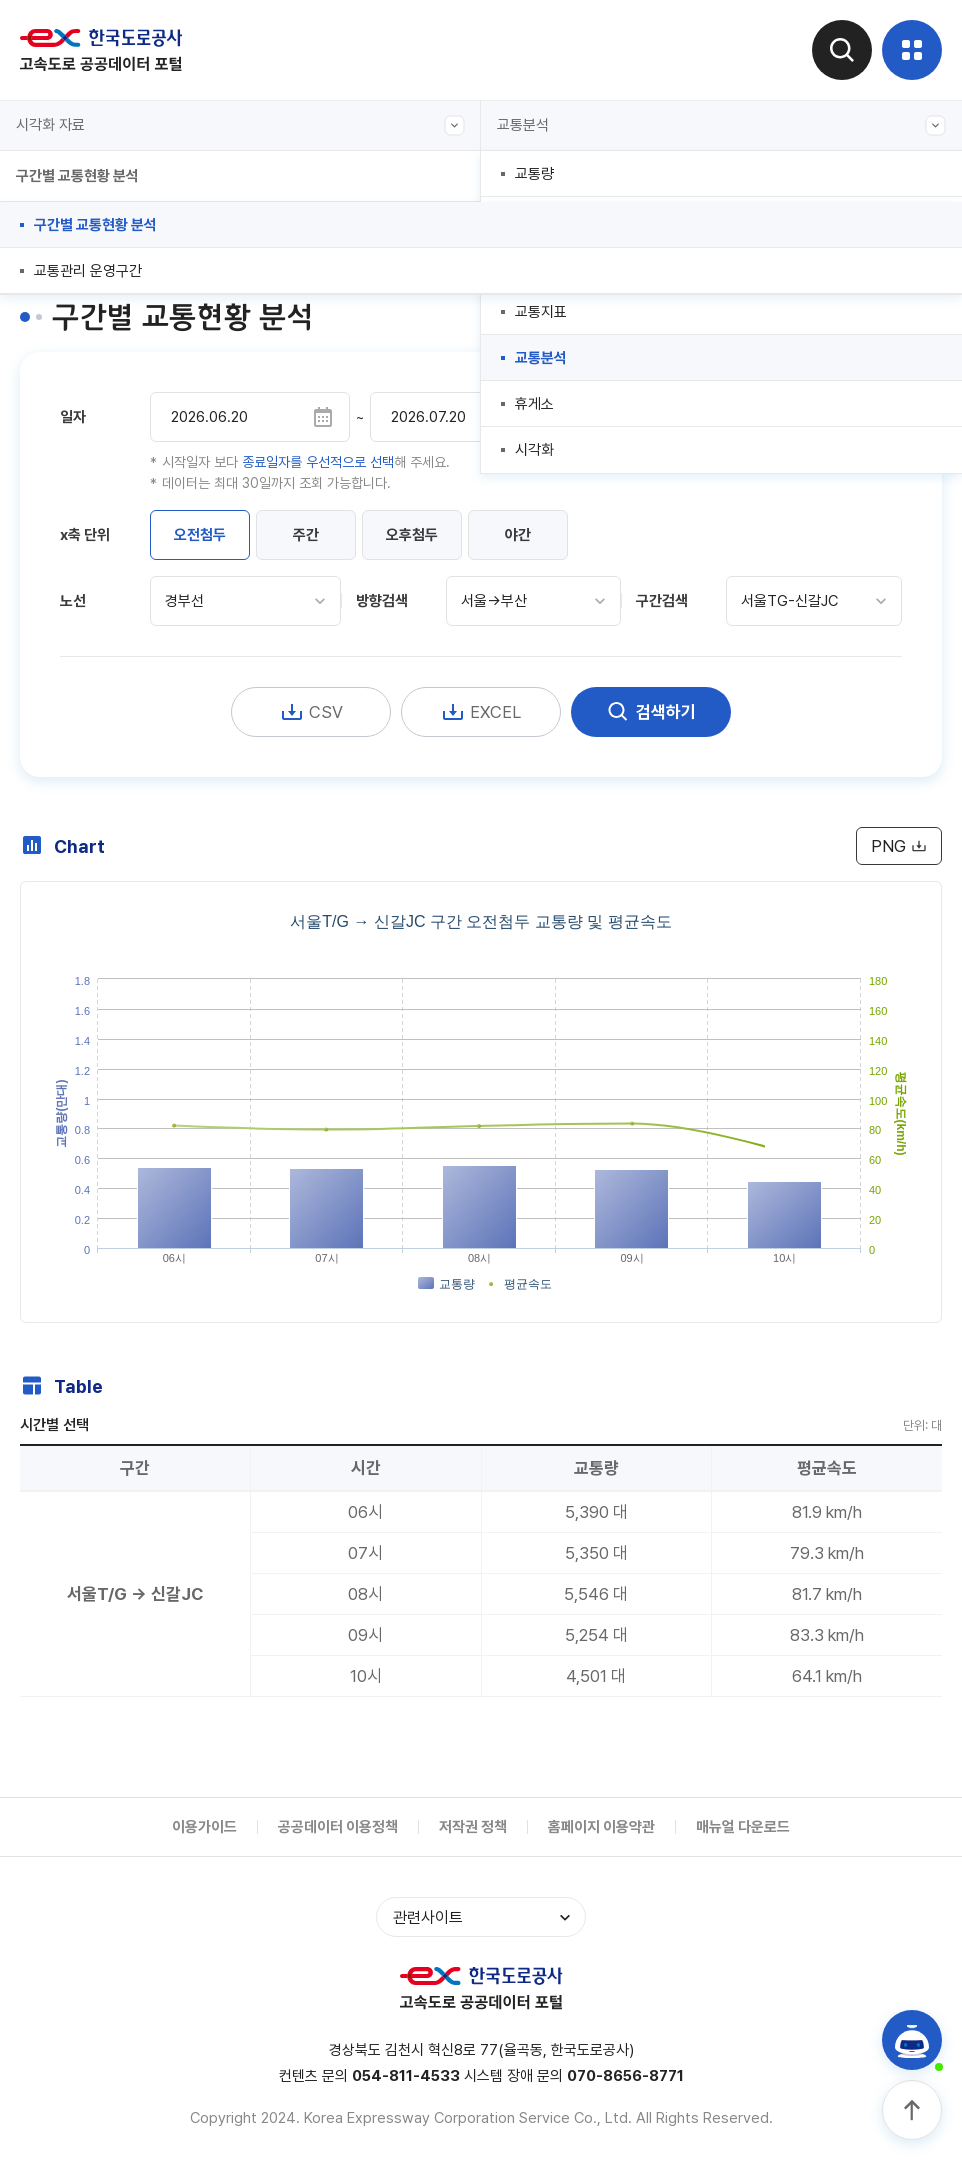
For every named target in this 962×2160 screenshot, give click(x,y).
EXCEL (481, 712)
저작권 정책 (473, 1827)
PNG (899, 846)
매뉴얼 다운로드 (743, 1827)
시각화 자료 (240, 125)
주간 (306, 535)
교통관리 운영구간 (88, 271)
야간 (518, 535)
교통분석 (721, 125)
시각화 (534, 450)
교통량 (534, 174)
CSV (311, 712)
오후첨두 (412, 535)
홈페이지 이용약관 (601, 1827)
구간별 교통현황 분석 (95, 225)
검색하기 (651, 712)
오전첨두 (200, 535)
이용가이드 (204, 1827)
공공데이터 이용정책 (338, 1827)
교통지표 (541, 312)
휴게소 (534, 404)
